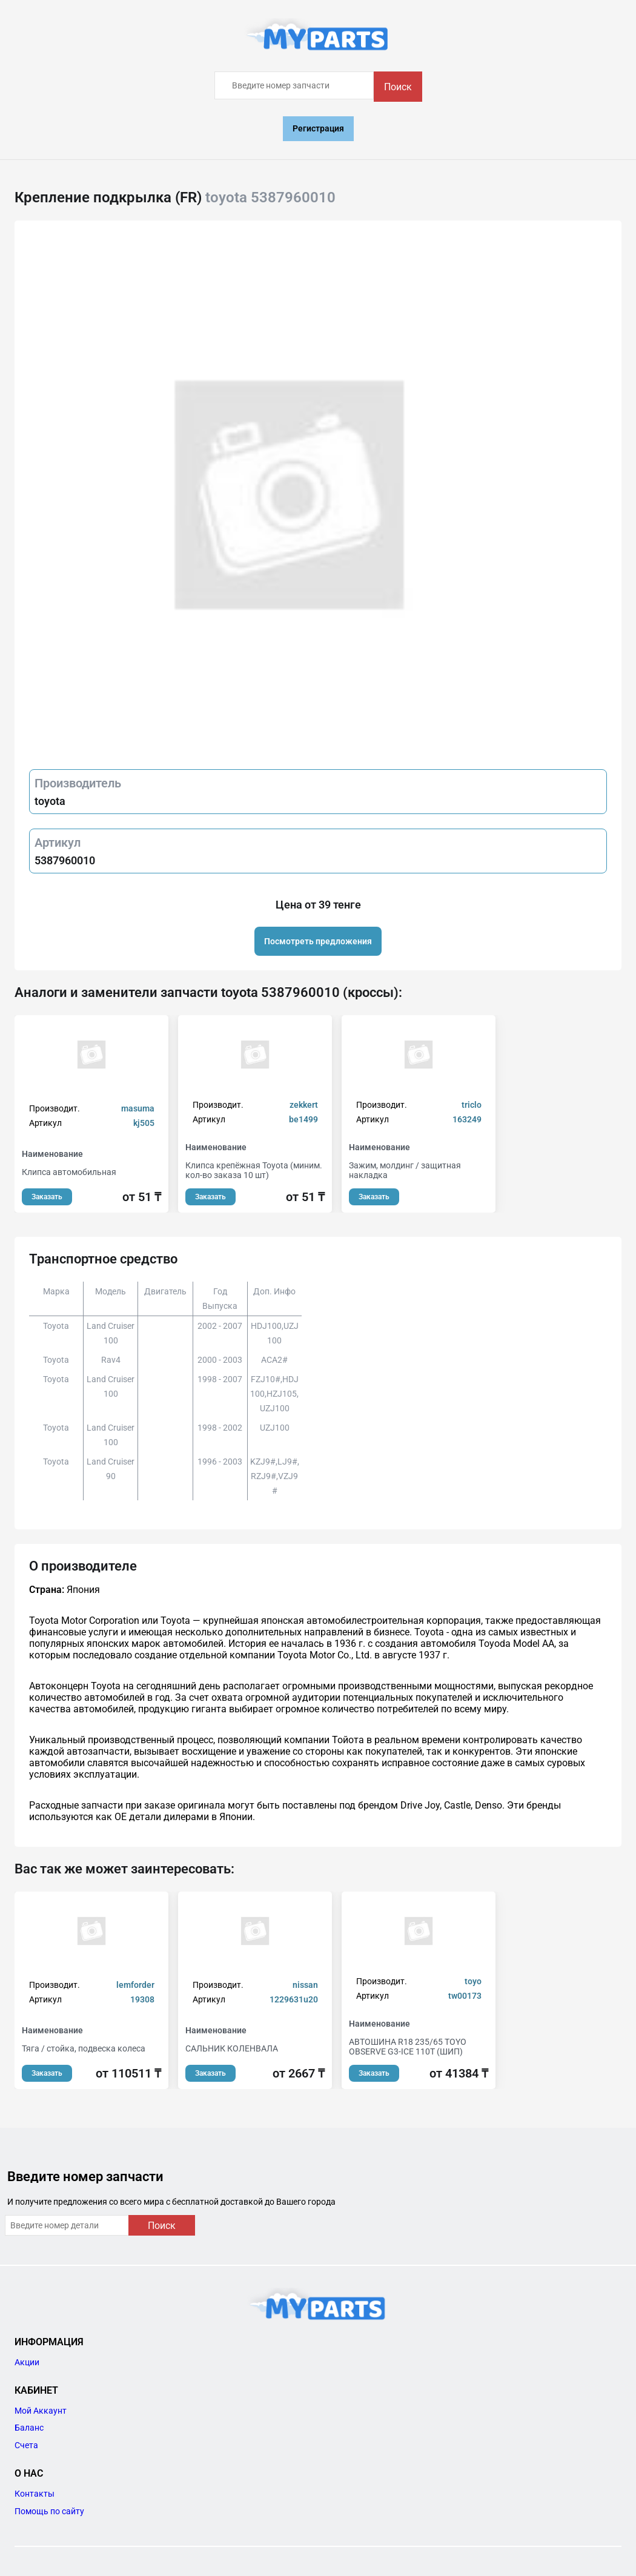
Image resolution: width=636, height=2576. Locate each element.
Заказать (46, 1197)
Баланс (29, 2427)
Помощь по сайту (49, 2511)
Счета (26, 2445)
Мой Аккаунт (41, 2410)
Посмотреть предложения (318, 941)
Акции (27, 2362)
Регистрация (318, 128)
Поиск (398, 87)
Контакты (35, 2493)
